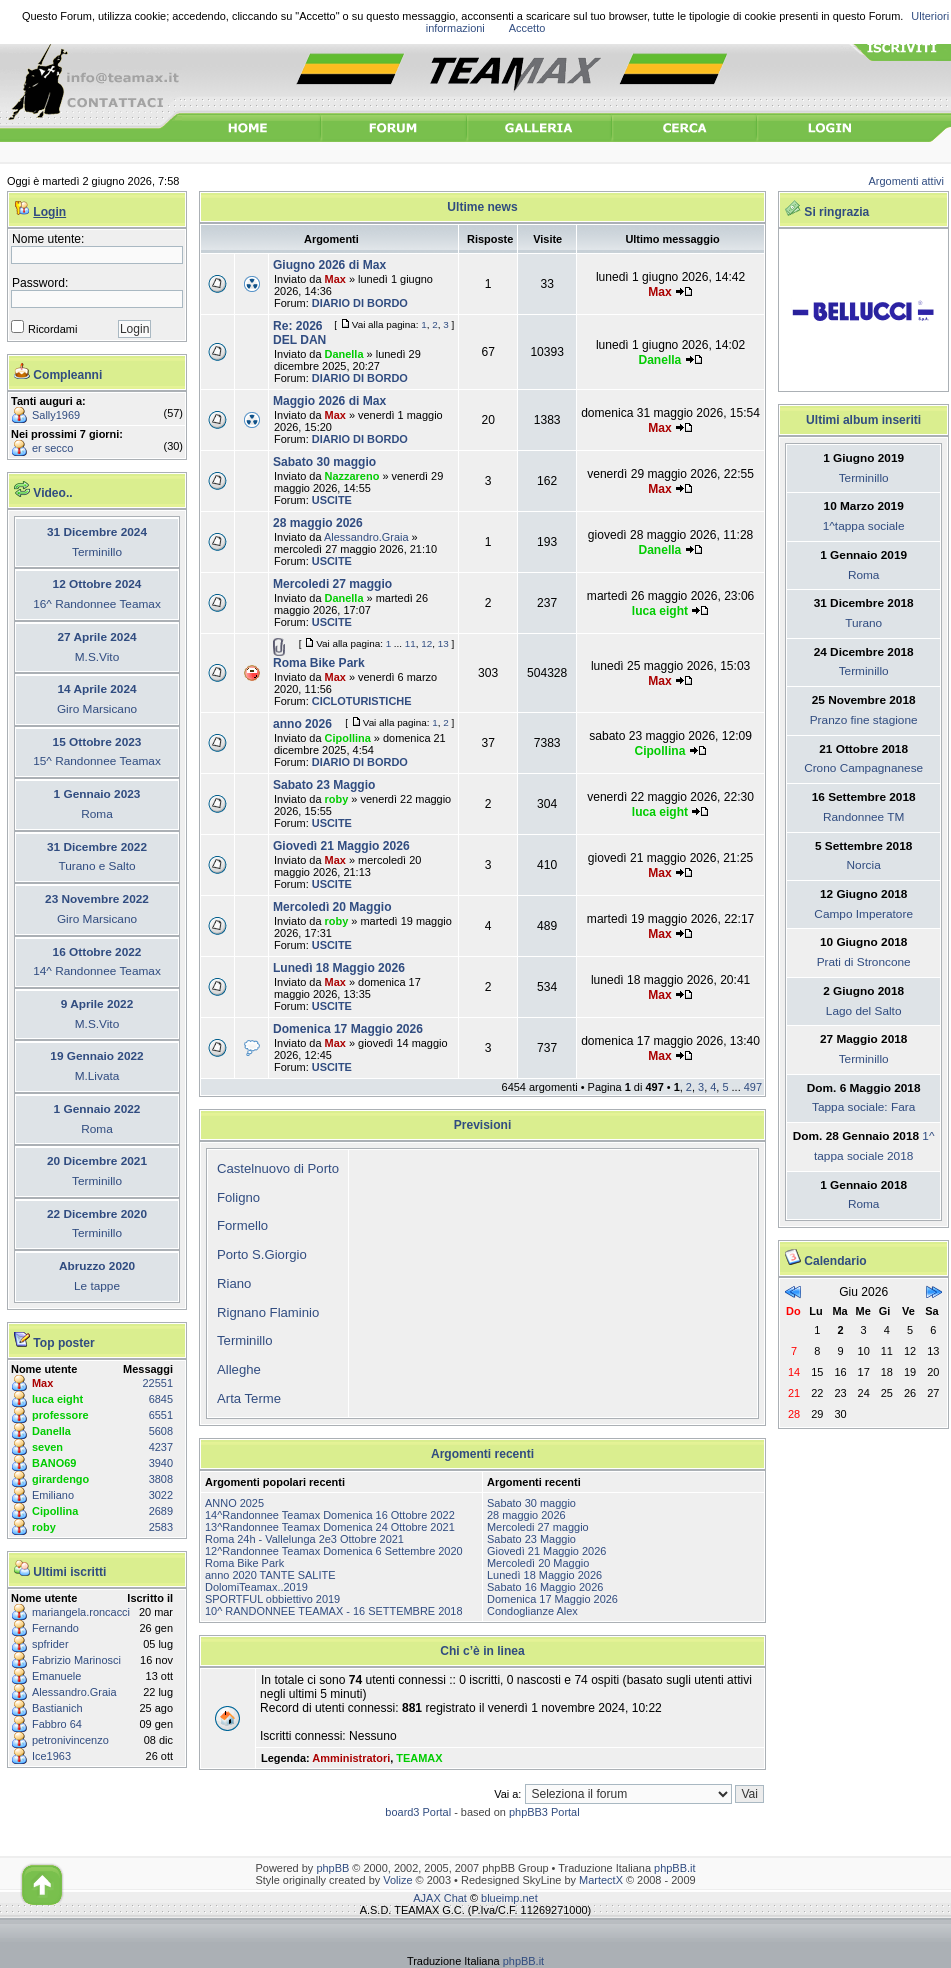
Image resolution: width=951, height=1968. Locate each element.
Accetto (527, 28)
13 (443, 643)
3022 (161, 1495)
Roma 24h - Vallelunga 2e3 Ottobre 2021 (304, 1539)
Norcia (864, 865)
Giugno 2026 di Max (329, 265)
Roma (864, 575)
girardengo (60, 1479)
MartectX (601, 1880)
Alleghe (239, 1369)
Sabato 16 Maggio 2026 (545, 1587)
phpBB (332, 1868)
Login (49, 212)
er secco (52, 448)
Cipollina (55, 1511)
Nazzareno (352, 476)
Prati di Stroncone (864, 962)
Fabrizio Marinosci (76, 1660)
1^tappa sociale (864, 526)
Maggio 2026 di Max (329, 401)
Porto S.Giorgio (262, 1254)
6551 (161, 1415)
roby (44, 1527)
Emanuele (56, 1676)
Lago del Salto (864, 1011)
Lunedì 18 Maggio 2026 (339, 968)
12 (426, 643)
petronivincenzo (70, 1740)
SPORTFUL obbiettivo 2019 (272, 1599)
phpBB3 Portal (544, 1812)
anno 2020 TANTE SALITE (270, 1575)
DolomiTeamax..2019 (256, 1587)
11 (410, 643)
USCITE (332, 500)
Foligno (238, 1197)
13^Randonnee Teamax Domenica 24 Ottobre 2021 (330, 1527)
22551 (158, 1383)
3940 (161, 1463)
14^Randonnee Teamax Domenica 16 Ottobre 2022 (330, 1515)
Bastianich (57, 1708)
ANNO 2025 (234, 1503)
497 (753, 1087)
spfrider (50, 1644)
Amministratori (351, 1758)
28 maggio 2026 (318, 523)
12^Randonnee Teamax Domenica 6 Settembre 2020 (334, 1551)
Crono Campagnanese (863, 768)
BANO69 (54, 1463)
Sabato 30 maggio (324, 462)
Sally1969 (56, 415)
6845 (161, 1399)
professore (60, 1415)
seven (47, 1447)
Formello (242, 1225)
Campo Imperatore (863, 914)
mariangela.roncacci (81, 1612)
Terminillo (245, 1340)
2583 (161, 1527)
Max (42, 1383)
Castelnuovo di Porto (278, 1168)
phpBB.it (674, 1868)
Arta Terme (249, 1398)
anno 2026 (302, 724)
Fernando (55, 1628)
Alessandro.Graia (74, 1692)
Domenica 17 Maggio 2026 (348, 1029)
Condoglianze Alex (532, 1611)
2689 (161, 1511)
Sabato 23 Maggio (324, 785)
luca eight (57, 1399)
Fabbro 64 (57, 1724)
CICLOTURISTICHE (362, 701)
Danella (51, 1431)
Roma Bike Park (319, 663)
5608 (161, 1431)
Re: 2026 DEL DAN (299, 333)
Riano (234, 1283)
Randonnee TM (863, 817)
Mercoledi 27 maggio (332, 584)
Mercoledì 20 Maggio (332, 907)
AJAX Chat (440, 1898)
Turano (863, 623)
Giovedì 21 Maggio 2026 (341, 846)
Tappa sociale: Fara (863, 1107)
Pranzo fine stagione (864, 720)
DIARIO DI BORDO (360, 303)
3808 (161, 1479)
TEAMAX (419, 1758)
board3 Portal (418, 1812)
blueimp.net (509, 1898)
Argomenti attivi (907, 181)
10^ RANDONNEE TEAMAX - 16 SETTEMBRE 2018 (334, 1611)
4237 (161, 1447)
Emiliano (53, 1495)
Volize (397, 1880)
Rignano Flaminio (268, 1312)
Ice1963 (51, 1756)
